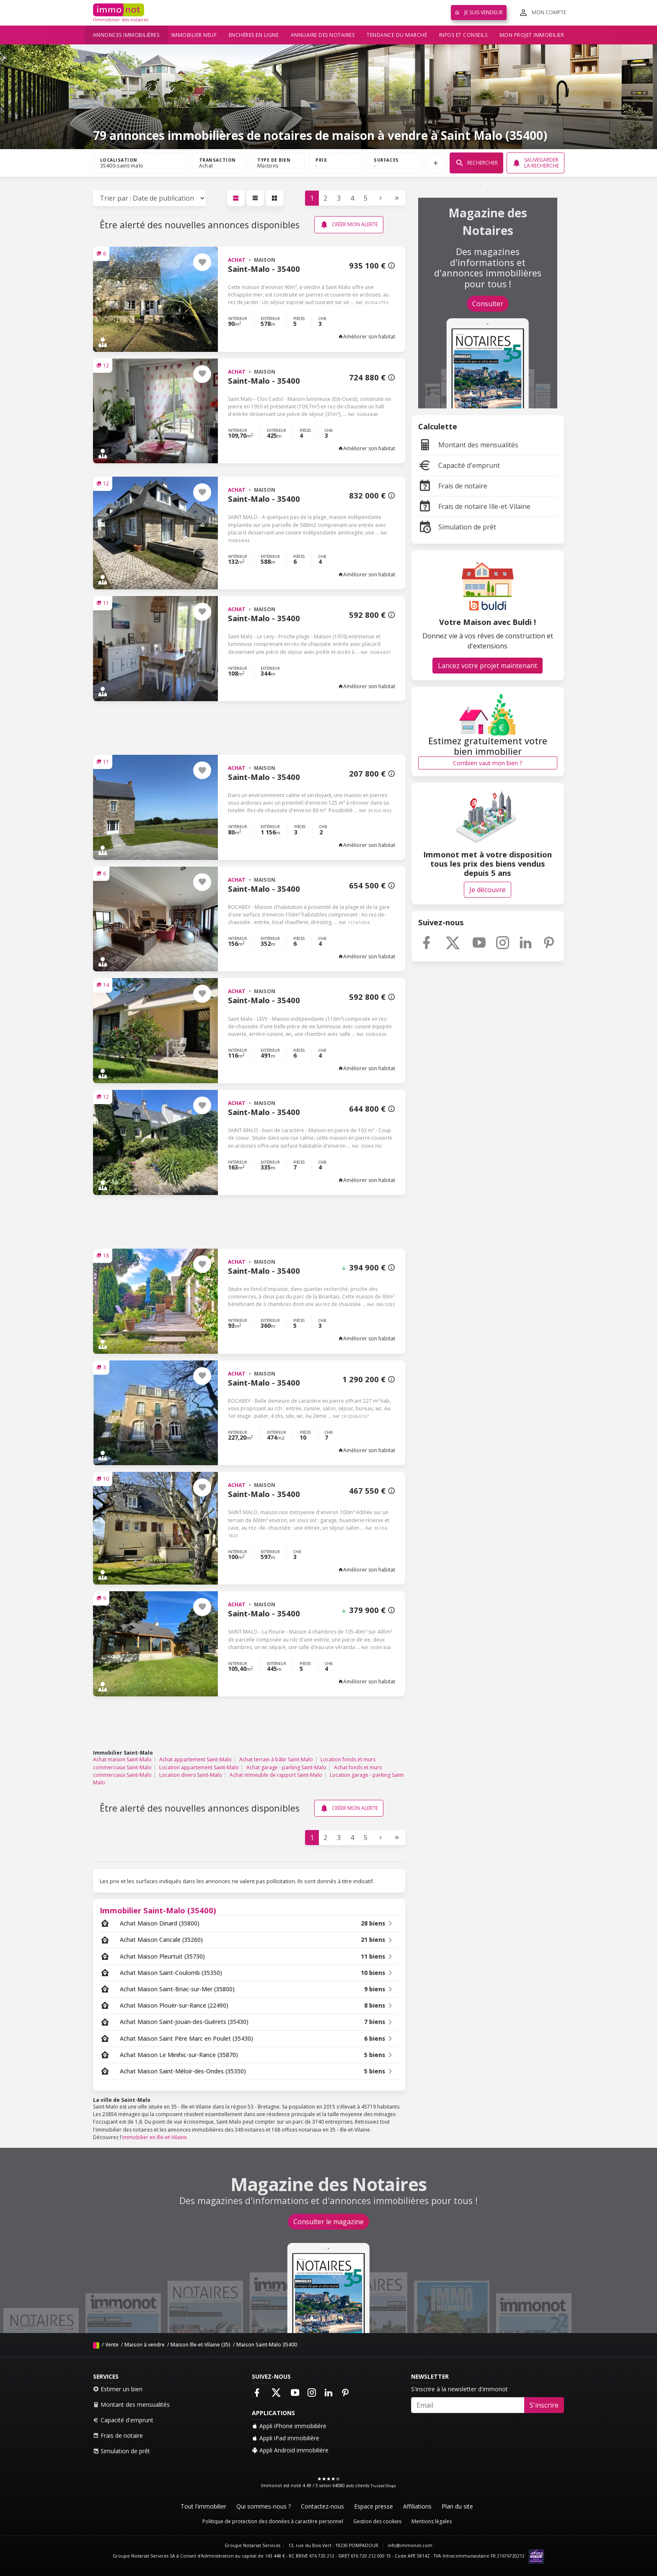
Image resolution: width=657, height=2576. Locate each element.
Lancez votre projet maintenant (487, 665)
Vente (112, 2344)
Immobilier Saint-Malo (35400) (158, 1910)
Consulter (487, 303)
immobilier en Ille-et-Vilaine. (155, 2137)
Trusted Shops (383, 2485)
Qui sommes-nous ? (263, 2506)
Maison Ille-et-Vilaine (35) (200, 2344)
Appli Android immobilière (290, 2450)
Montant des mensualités (468, 445)
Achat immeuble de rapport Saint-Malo (276, 1774)
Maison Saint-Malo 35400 (266, 2344)
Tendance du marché (397, 35)
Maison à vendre (144, 2344)
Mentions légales (431, 2521)
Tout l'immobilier (203, 2506)
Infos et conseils (463, 35)
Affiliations (417, 2506)
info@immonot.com (410, 2545)
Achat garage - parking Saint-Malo (286, 1767)
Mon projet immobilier (531, 35)
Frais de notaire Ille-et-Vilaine (474, 506)
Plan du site (457, 2506)
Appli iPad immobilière (285, 2438)
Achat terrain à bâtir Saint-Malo (276, 1759)
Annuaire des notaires (323, 35)
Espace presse (373, 2506)
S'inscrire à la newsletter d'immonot (459, 2389)
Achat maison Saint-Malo (122, 1759)
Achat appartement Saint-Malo (195, 1759)
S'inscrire (544, 2405)
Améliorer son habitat (366, 336)
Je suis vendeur (479, 12)
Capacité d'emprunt (459, 465)
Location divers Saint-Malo (190, 1774)
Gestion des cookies (377, 2521)
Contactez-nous (322, 2506)
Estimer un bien (117, 2389)
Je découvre (487, 889)
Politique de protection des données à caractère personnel (272, 2521)
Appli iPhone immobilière (289, 2426)
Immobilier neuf (194, 35)
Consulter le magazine (328, 2221)
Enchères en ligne (254, 35)
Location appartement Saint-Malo (199, 1767)
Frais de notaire (452, 486)
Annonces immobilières (126, 35)
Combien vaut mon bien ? (487, 763)
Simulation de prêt (457, 527)
